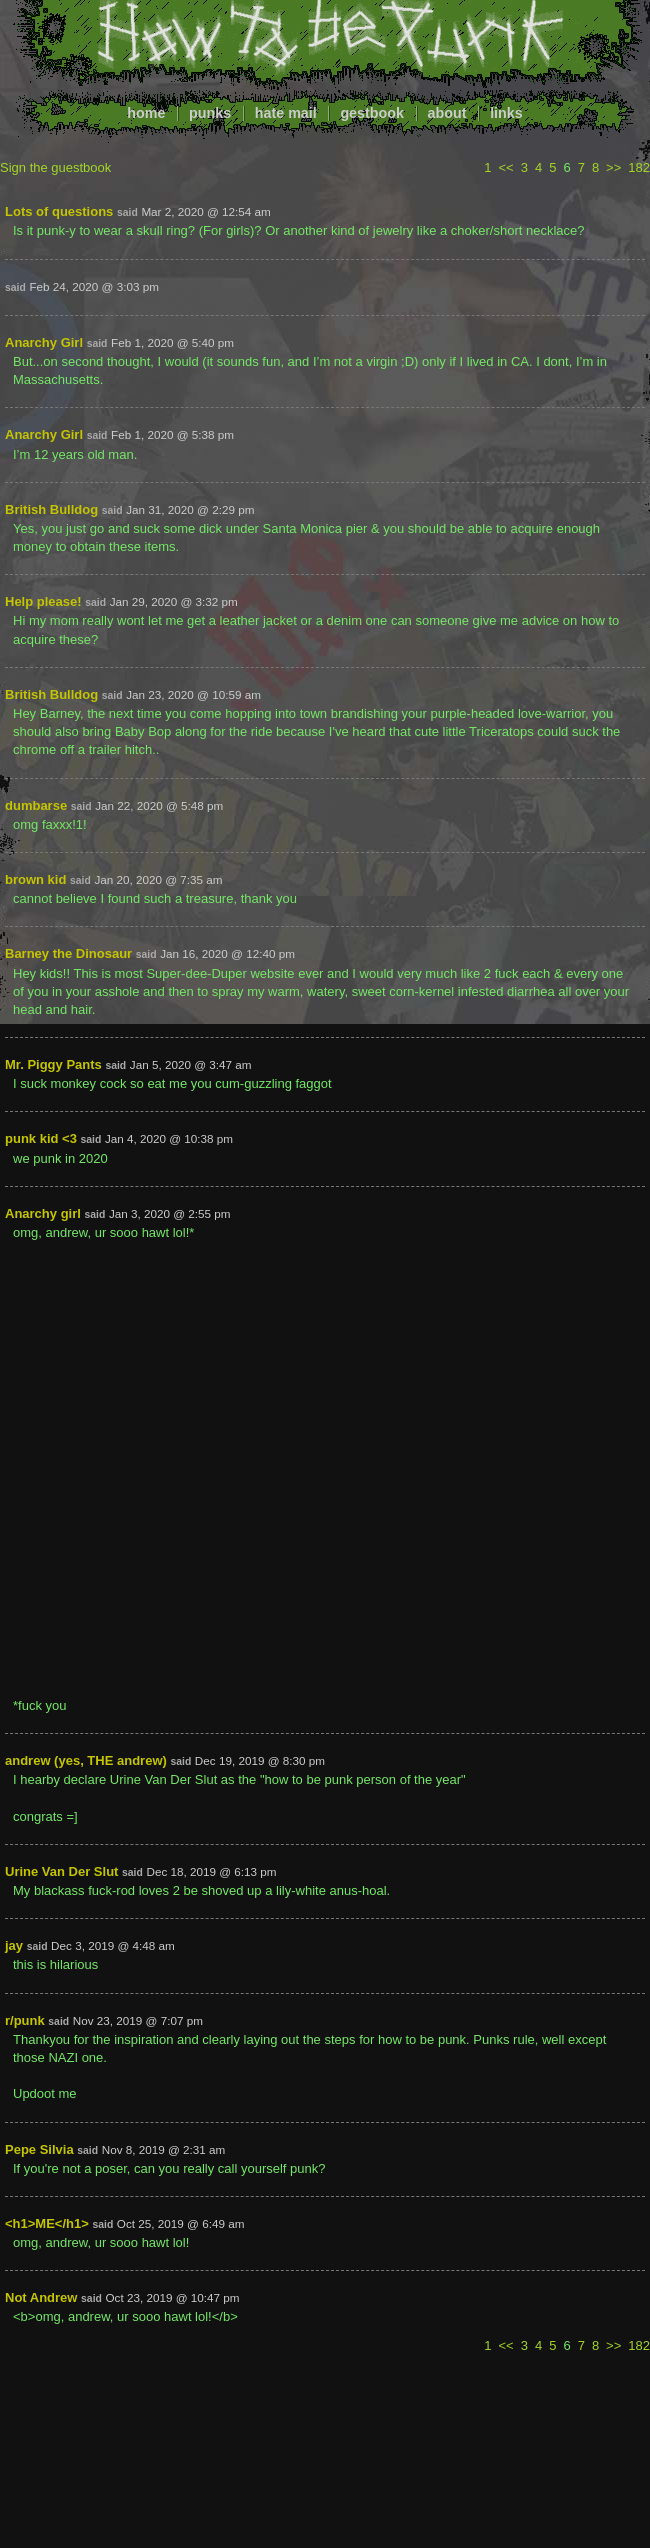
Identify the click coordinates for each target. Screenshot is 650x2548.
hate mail (286, 113)
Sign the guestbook (55, 167)
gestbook (372, 113)
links (506, 113)
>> (613, 167)
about (447, 113)
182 (639, 167)
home (146, 113)
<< (506, 167)
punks (210, 113)
